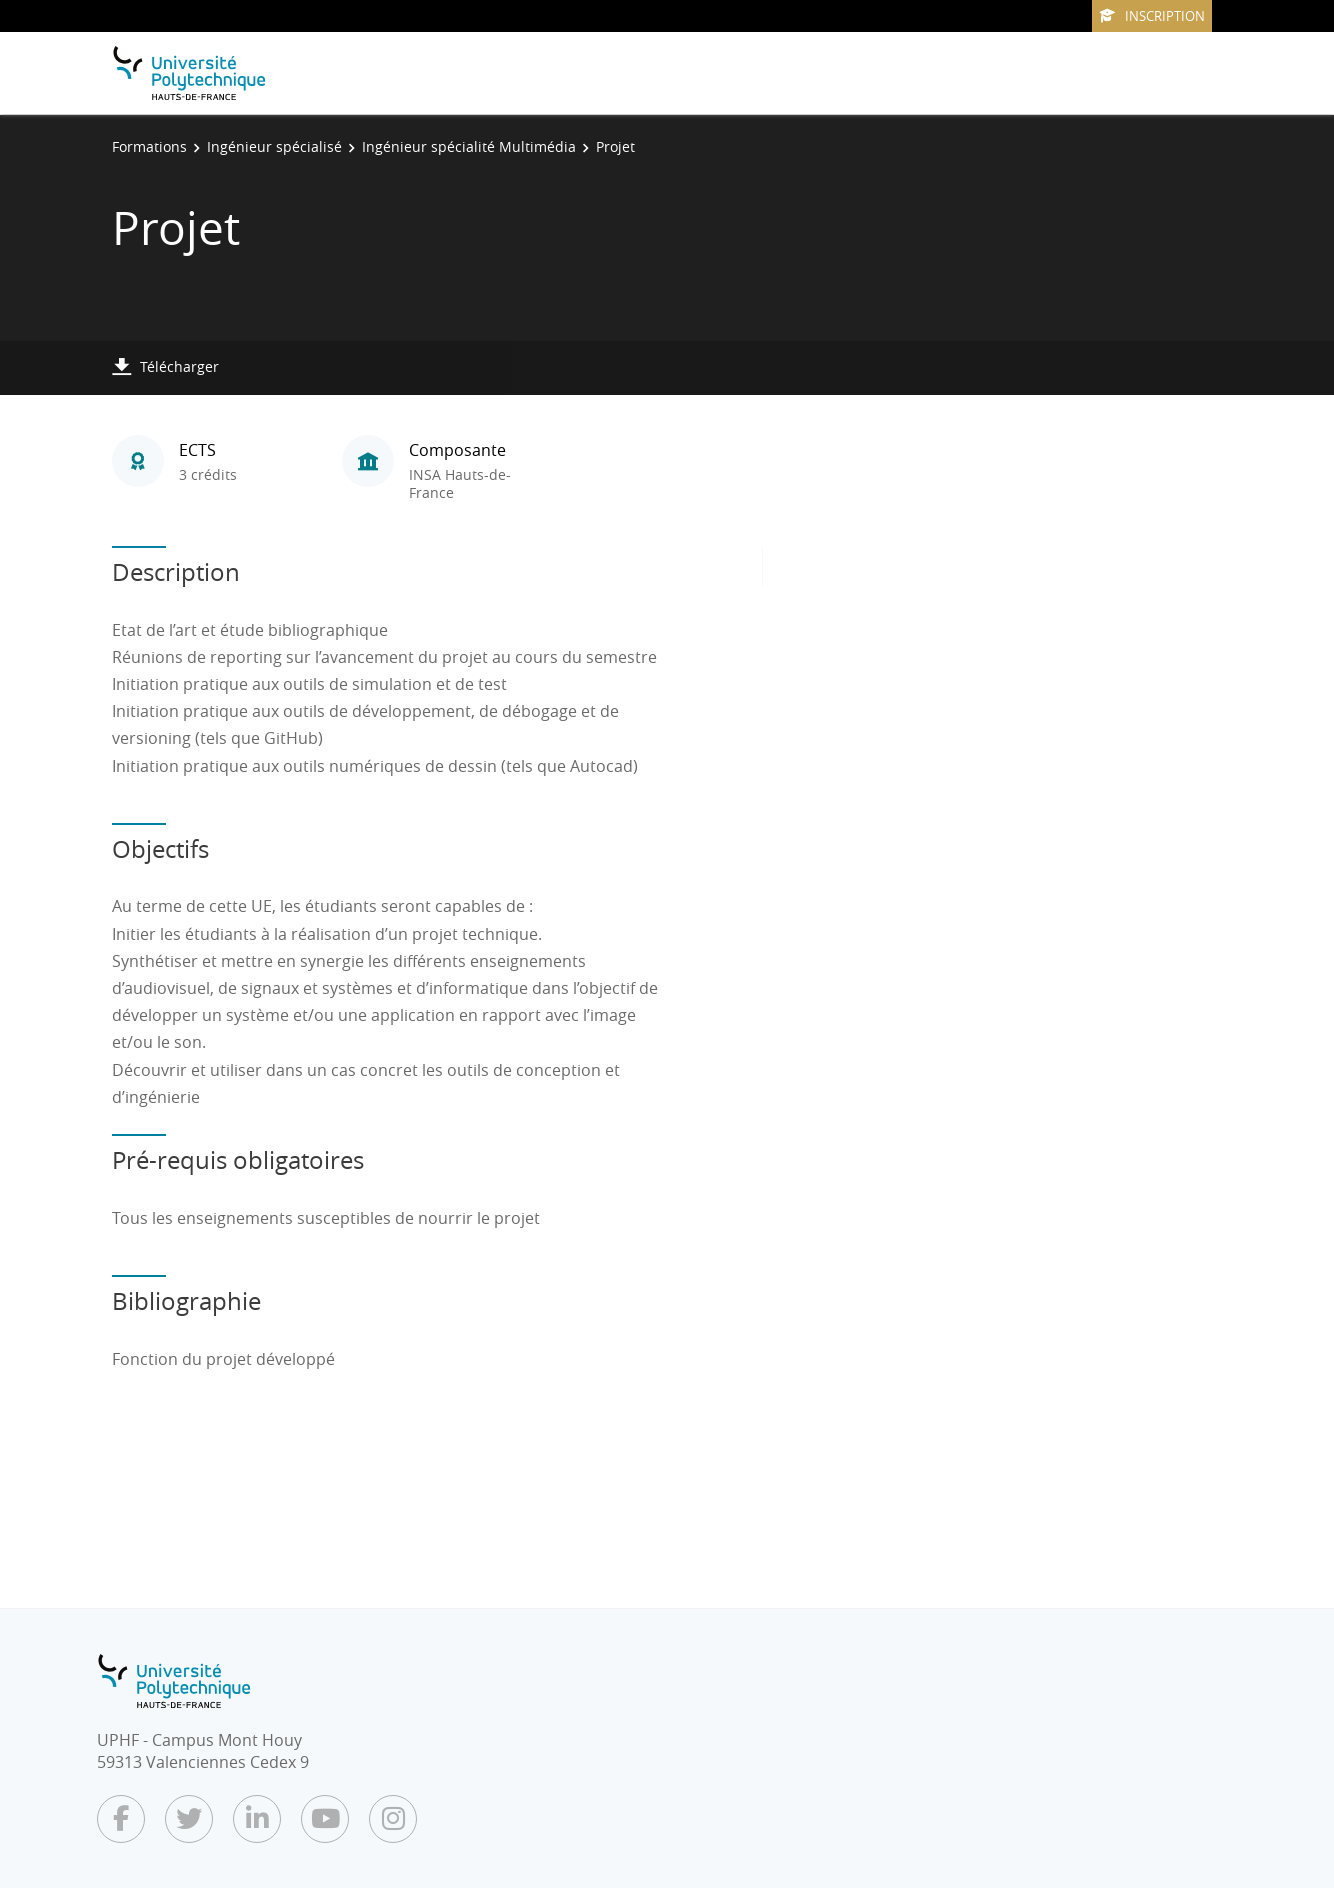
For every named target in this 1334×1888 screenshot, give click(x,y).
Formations (149, 146)
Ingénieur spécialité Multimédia (469, 146)
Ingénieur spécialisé (274, 146)
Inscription (1152, 16)
